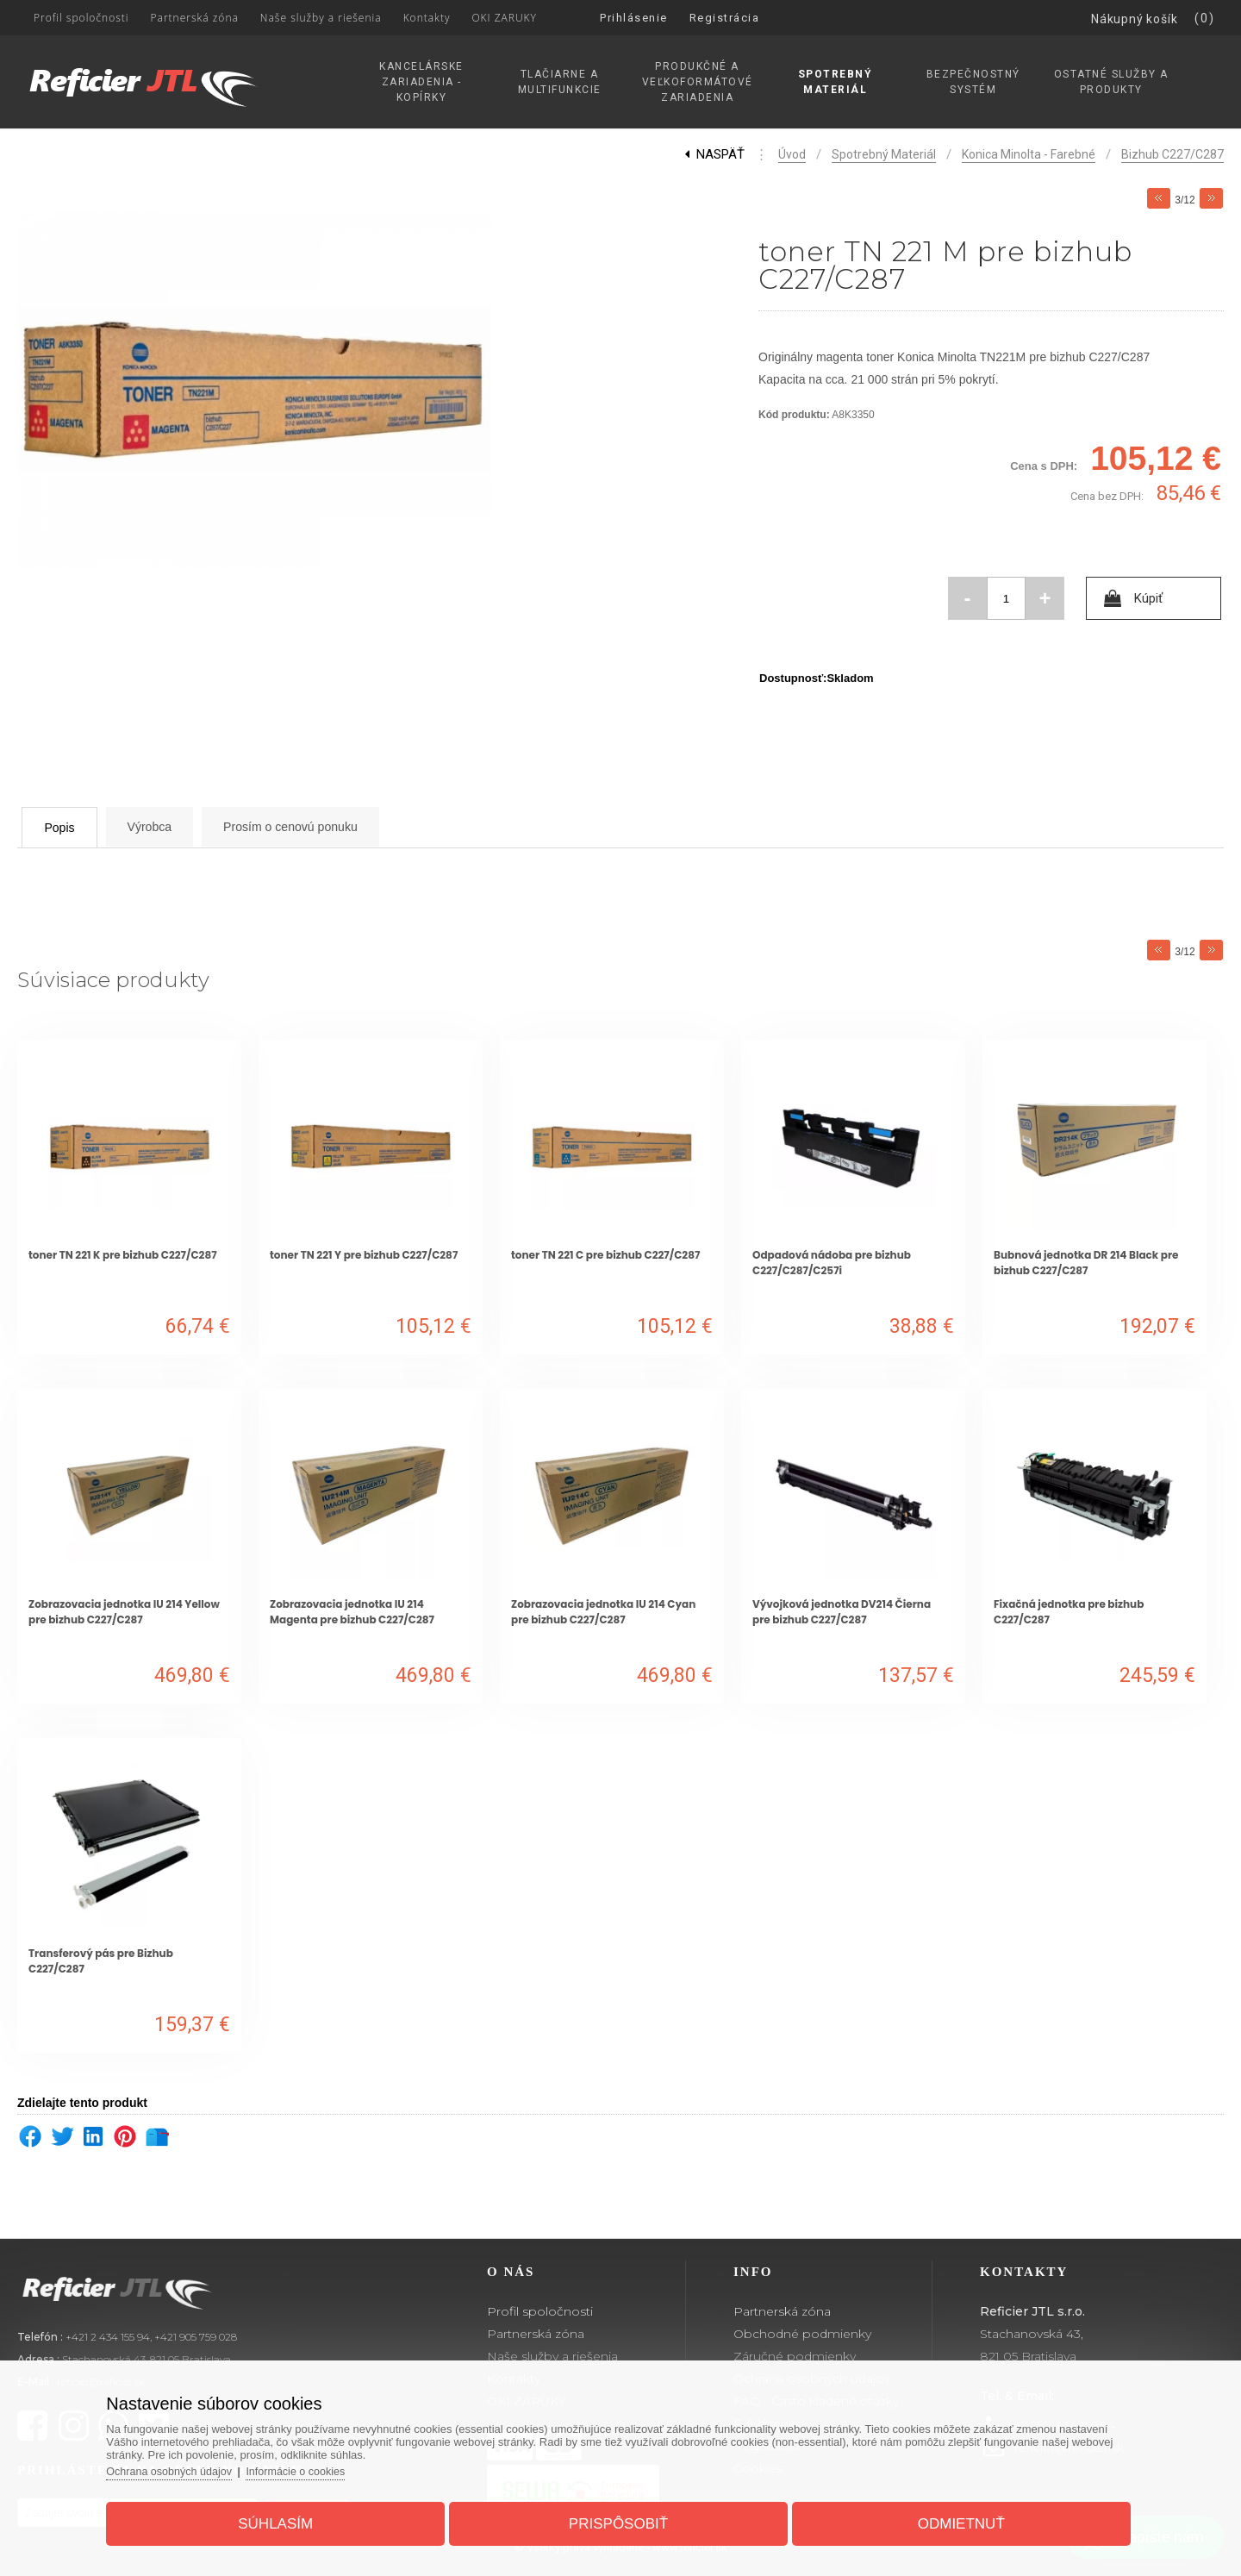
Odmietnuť (949, 2518)
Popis (73, 827)
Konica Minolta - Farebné (1028, 154)
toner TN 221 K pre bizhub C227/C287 (122, 1254)
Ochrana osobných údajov (189, 2466)
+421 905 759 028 (195, 2336)
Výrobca (183, 826)
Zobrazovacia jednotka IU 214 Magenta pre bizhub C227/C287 (352, 1612)
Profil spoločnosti (540, 2311)
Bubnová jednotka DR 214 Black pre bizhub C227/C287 (1086, 1262)
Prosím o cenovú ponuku (347, 826)
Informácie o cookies (320, 2466)
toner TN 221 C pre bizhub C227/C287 (605, 1254)
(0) (1204, 18)
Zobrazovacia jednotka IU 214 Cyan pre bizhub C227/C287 (603, 1612)
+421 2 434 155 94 (107, 2336)
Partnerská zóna (535, 2334)
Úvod (792, 154)
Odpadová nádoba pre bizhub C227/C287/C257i (831, 1262)
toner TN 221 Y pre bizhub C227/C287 (364, 1254)
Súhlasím (287, 2518)
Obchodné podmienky (802, 2334)
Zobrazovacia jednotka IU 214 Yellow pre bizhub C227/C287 (124, 1612)
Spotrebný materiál (884, 154)
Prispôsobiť (618, 2518)
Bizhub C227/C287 (1172, 154)
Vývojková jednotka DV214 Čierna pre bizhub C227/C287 (841, 1612)
